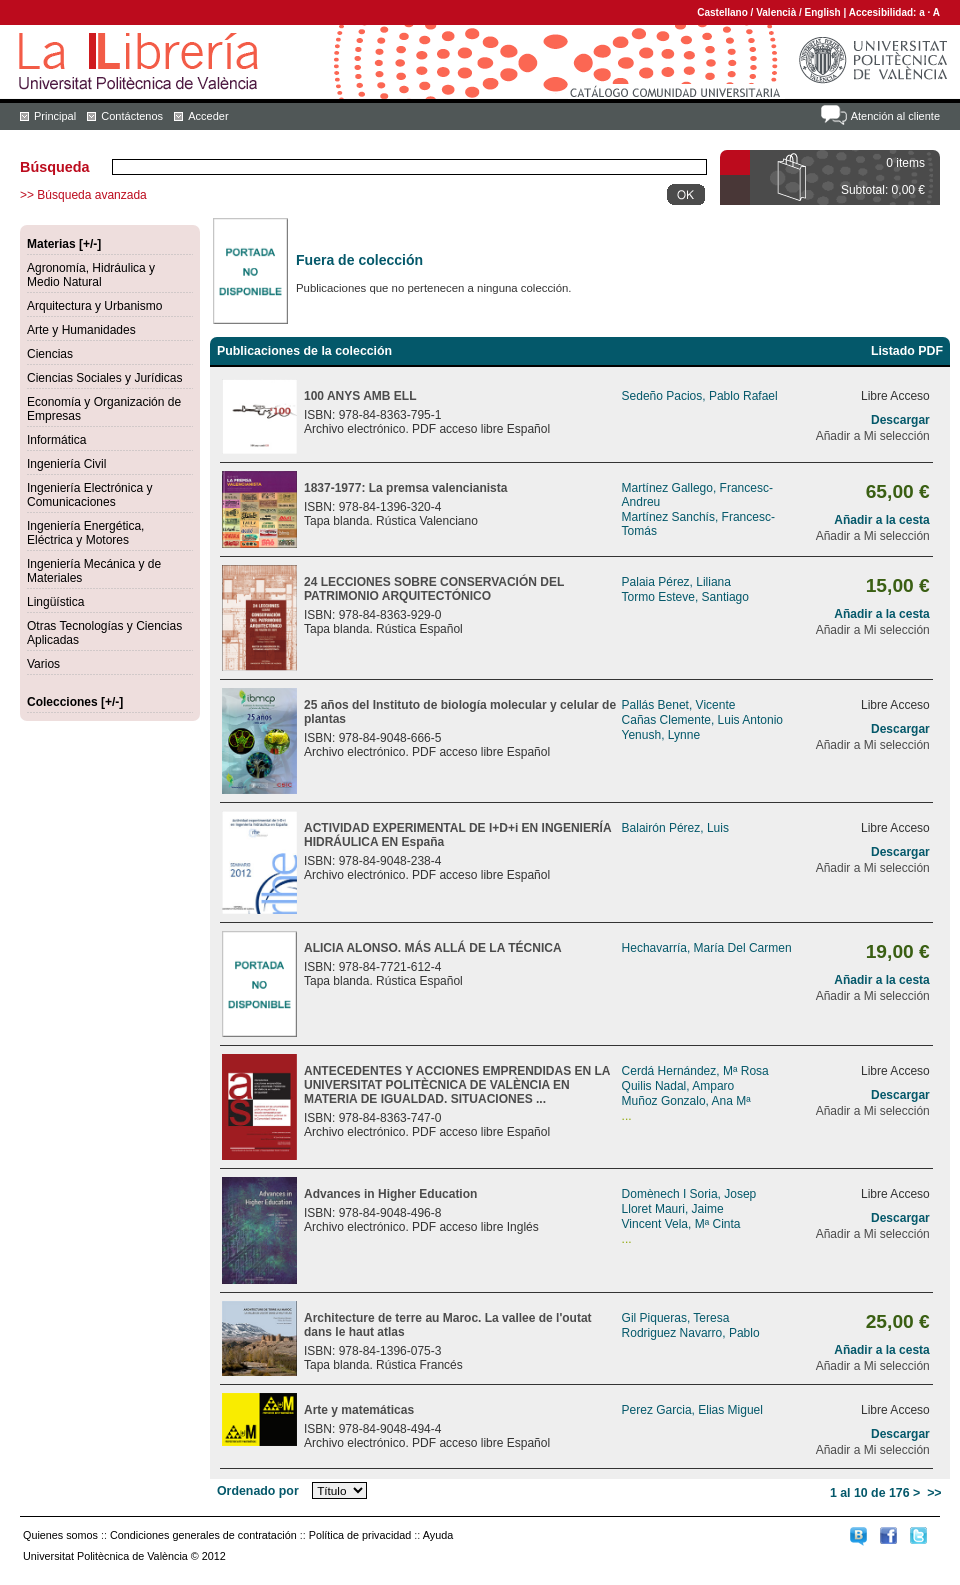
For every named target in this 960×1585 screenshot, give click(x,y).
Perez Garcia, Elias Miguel (692, 1410)
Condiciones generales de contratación (203, 1535)
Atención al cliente (895, 116)
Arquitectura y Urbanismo (94, 306)
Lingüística (55, 602)
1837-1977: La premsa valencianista (405, 488)
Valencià (776, 12)
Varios (43, 664)
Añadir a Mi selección (873, 436)
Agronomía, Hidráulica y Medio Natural (91, 275)
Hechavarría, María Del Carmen (707, 948)
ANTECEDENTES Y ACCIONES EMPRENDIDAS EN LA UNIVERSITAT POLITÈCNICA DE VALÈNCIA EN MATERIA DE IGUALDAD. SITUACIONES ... (457, 1085)
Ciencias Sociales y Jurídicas (104, 378)
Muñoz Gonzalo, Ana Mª (686, 1101)
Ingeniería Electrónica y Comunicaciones (89, 495)
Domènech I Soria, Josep (689, 1194)
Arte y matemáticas (359, 1410)
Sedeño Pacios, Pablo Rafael (700, 396)
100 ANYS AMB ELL (360, 396)
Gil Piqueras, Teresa (676, 1318)
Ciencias (50, 354)
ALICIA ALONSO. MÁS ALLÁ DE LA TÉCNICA (433, 948)
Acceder (208, 116)
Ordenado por (258, 1491)
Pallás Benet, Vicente (679, 705)
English (823, 12)
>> (934, 1493)
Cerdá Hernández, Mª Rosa (695, 1071)
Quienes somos (60, 1535)
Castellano (722, 12)
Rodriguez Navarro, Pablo (691, 1333)
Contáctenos (132, 116)
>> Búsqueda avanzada (83, 195)
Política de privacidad (360, 1535)
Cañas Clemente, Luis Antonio (702, 720)
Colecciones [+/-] (75, 702)
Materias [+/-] (64, 244)
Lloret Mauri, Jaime (673, 1209)
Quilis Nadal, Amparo (678, 1086)
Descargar (900, 420)
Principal (55, 116)
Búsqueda (55, 167)
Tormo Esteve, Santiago (685, 597)
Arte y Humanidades (81, 330)
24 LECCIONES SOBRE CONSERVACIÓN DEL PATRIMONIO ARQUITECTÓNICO (434, 589)
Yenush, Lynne (661, 735)
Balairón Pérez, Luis (675, 828)
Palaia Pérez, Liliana (676, 582)
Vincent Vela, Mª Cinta (681, 1224)
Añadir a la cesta (881, 520)
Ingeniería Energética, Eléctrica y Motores (85, 533)
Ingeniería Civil (66, 464)
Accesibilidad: (884, 12)
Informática (56, 440)
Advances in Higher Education (390, 1194)
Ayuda (438, 1535)
